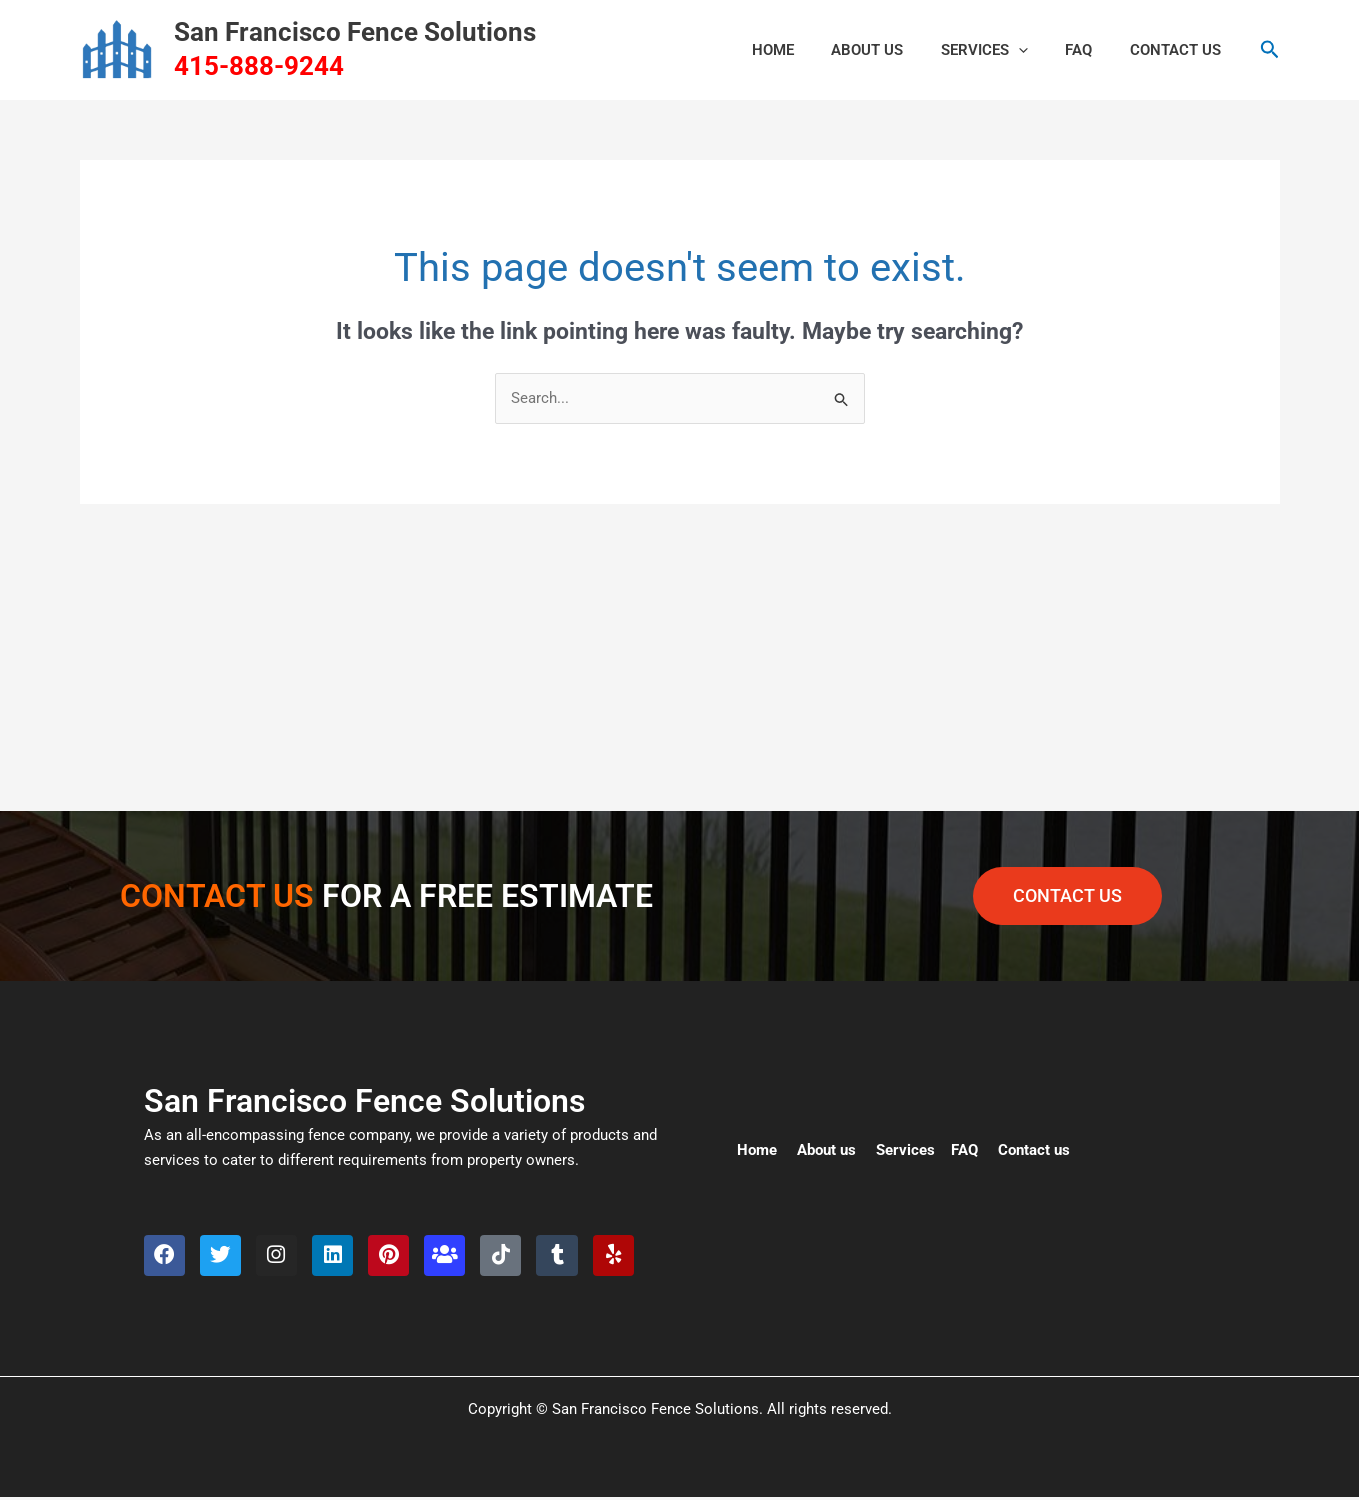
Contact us (1034, 1151)
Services (1003, 50)
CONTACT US (1179, 50)
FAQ (1090, 50)
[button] (1037, 50)
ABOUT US (894, 50)
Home (757, 1151)
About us (826, 1151)
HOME (807, 50)
